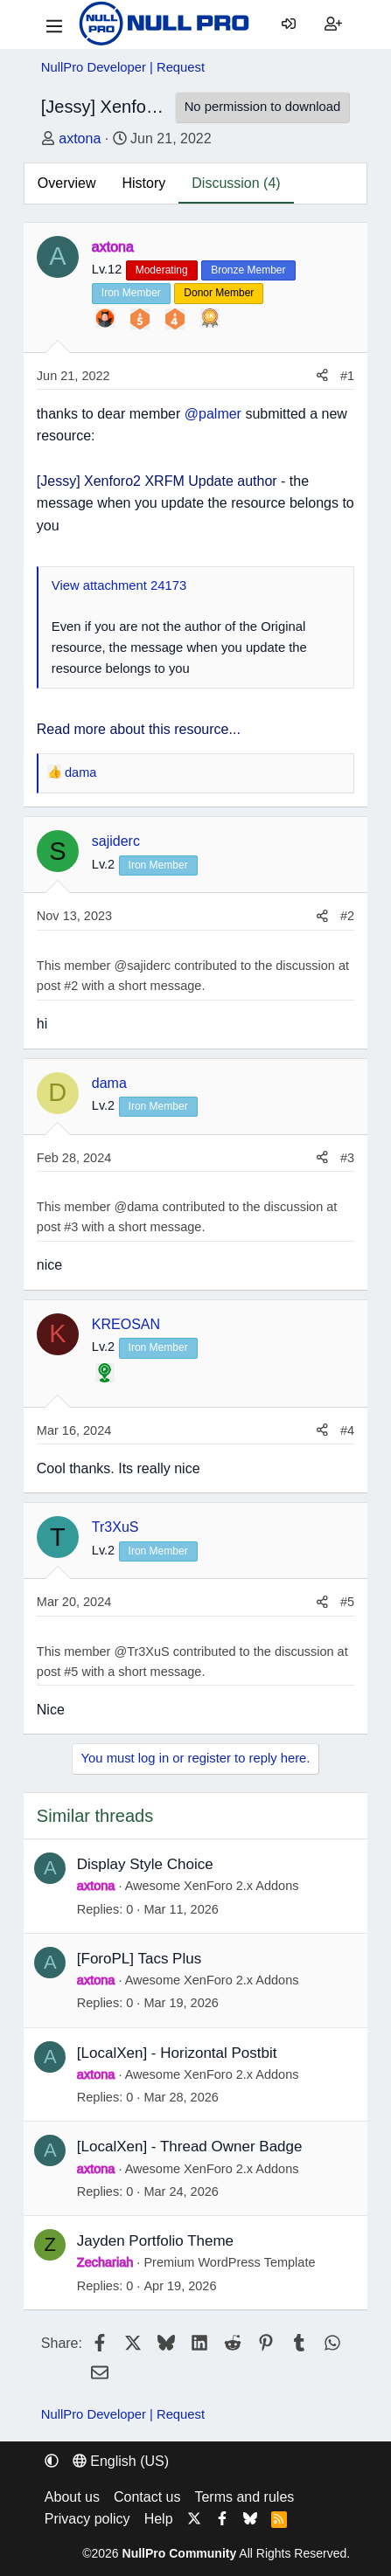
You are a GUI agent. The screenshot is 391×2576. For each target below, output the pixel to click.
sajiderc (116, 841)
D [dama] (57, 1092)
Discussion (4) (236, 183)
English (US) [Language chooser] (121, 2461)
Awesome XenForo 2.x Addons (212, 1886)
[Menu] (54, 24)
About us (72, 2496)
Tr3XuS (115, 1527)
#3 (347, 1158)
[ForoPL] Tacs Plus (139, 1958)
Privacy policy (87, 2518)
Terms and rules (244, 2496)
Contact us (147, 2496)
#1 (347, 376)
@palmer (213, 413)
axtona (80, 138)
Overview (67, 183)
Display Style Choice (145, 1864)
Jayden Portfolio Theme (155, 2241)
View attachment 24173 (119, 585)
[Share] (322, 376)
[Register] (333, 24)
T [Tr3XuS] (58, 1537)
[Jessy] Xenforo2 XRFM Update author (157, 481)
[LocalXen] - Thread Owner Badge (190, 2146)
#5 (347, 1602)
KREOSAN (126, 1324)
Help (158, 2518)
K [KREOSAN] (57, 1333)
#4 (347, 1430)
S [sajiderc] (57, 851)
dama (109, 1083)
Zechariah (105, 2262)
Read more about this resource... (139, 729)
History (144, 183)
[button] (51, 2461)
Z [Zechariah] (50, 2244)
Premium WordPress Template (229, 2262)
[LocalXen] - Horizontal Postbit (177, 2053)
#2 (347, 916)
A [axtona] (57, 256)
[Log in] (289, 24)
